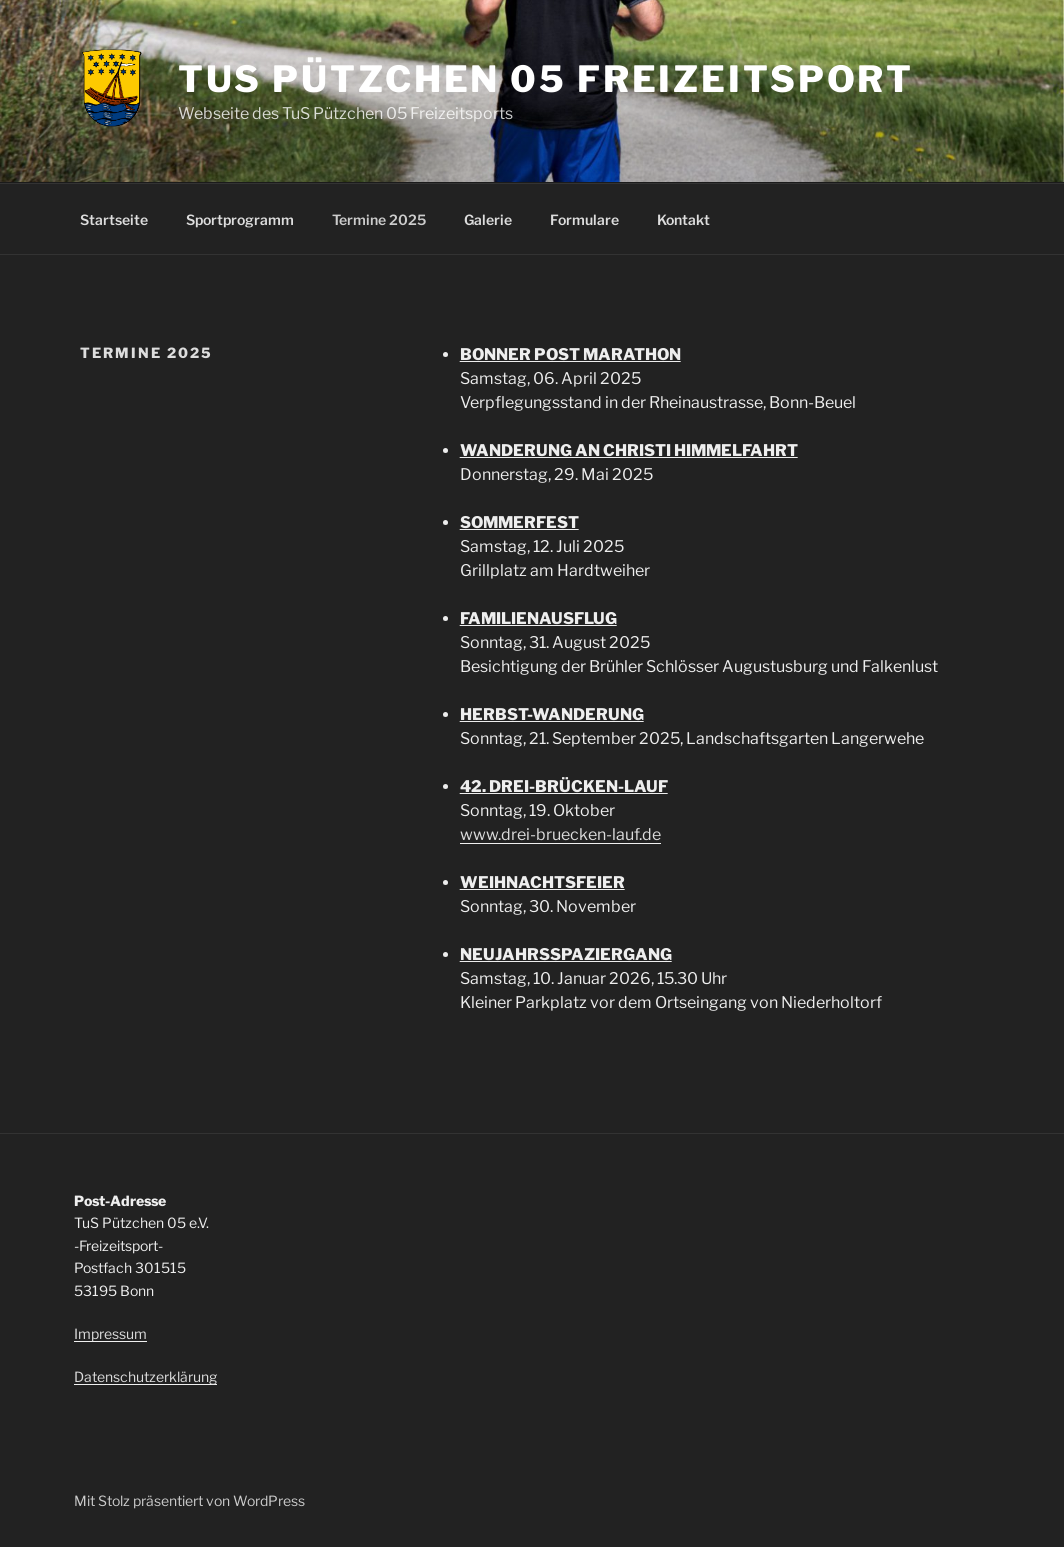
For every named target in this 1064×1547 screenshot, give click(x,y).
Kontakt (683, 219)
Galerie (488, 219)
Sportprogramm (240, 219)
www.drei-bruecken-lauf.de (560, 834)
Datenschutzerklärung (145, 1376)
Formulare (584, 219)
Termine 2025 (379, 219)
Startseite (114, 219)
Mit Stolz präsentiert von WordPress (189, 1500)
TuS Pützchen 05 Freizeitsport (546, 79)
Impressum (110, 1333)
